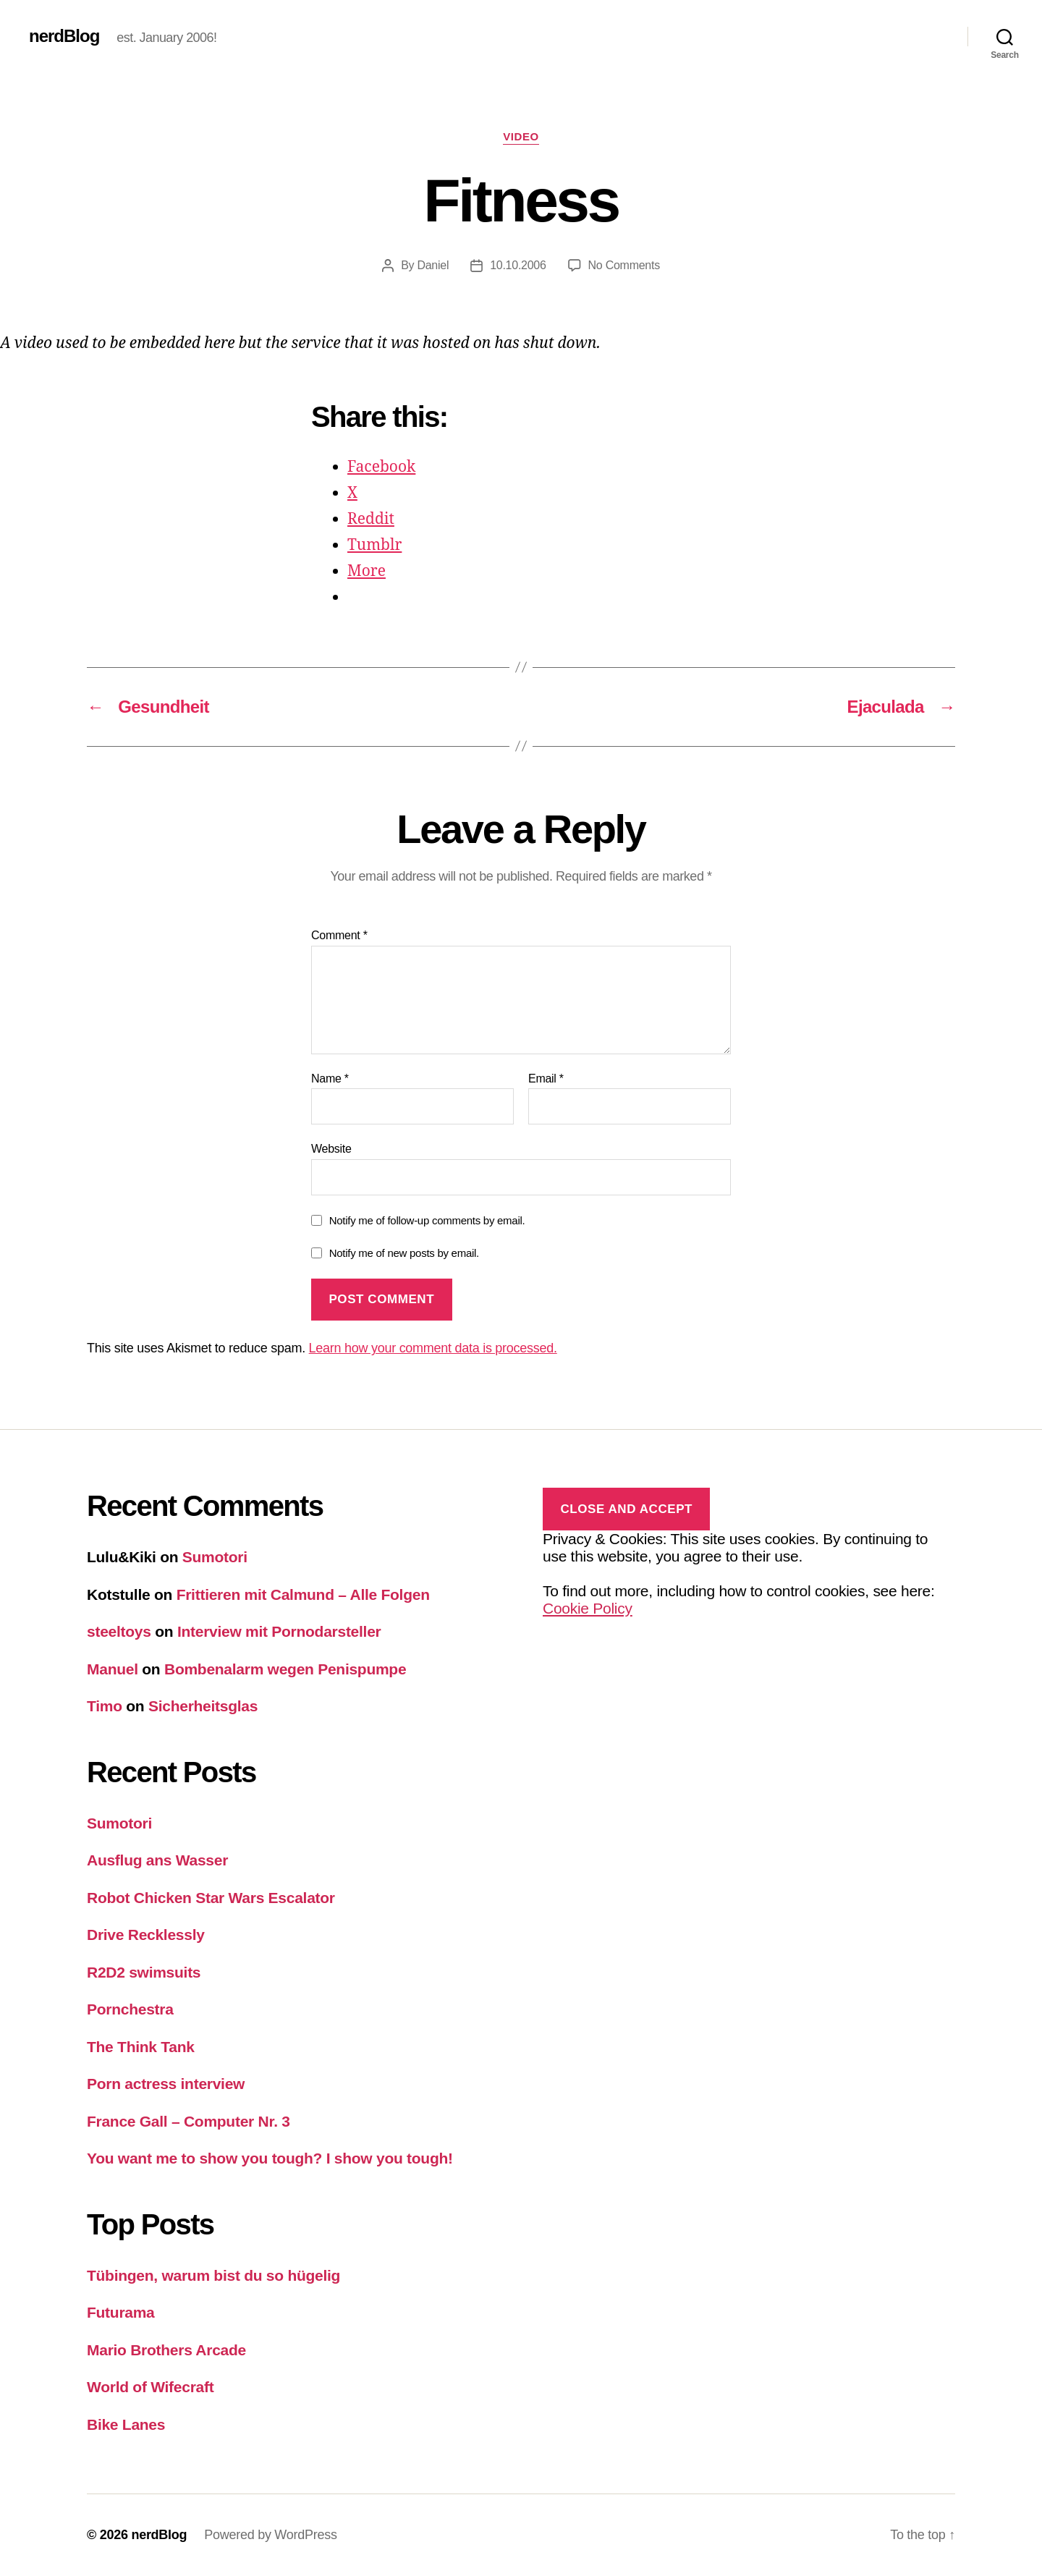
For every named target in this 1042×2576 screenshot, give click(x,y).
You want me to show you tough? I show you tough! (270, 2158)
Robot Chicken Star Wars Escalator (211, 1897)
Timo (104, 1706)
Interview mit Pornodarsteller (279, 1631)
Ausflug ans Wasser (157, 1860)
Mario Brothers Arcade (166, 2350)
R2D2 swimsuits (143, 1972)
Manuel (112, 1669)
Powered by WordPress (270, 2535)
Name (330, 1078)
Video (520, 136)
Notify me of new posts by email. (404, 1253)
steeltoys (119, 1631)
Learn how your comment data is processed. (433, 1348)
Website (331, 1149)
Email (546, 1078)
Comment (339, 935)
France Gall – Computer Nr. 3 (188, 2121)
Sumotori (214, 1556)
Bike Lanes (126, 2424)
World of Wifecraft (150, 2386)
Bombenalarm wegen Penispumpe (285, 1669)
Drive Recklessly (146, 1934)
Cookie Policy (587, 1608)
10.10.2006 (518, 265)
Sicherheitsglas (203, 1706)
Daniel (433, 265)
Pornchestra (130, 2009)
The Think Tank (141, 2046)
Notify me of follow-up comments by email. (427, 1220)
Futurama (121, 2312)
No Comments (624, 265)
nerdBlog (64, 36)
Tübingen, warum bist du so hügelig (213, 2275)
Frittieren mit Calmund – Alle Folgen (303, 1594)
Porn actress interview (166, 2083)
